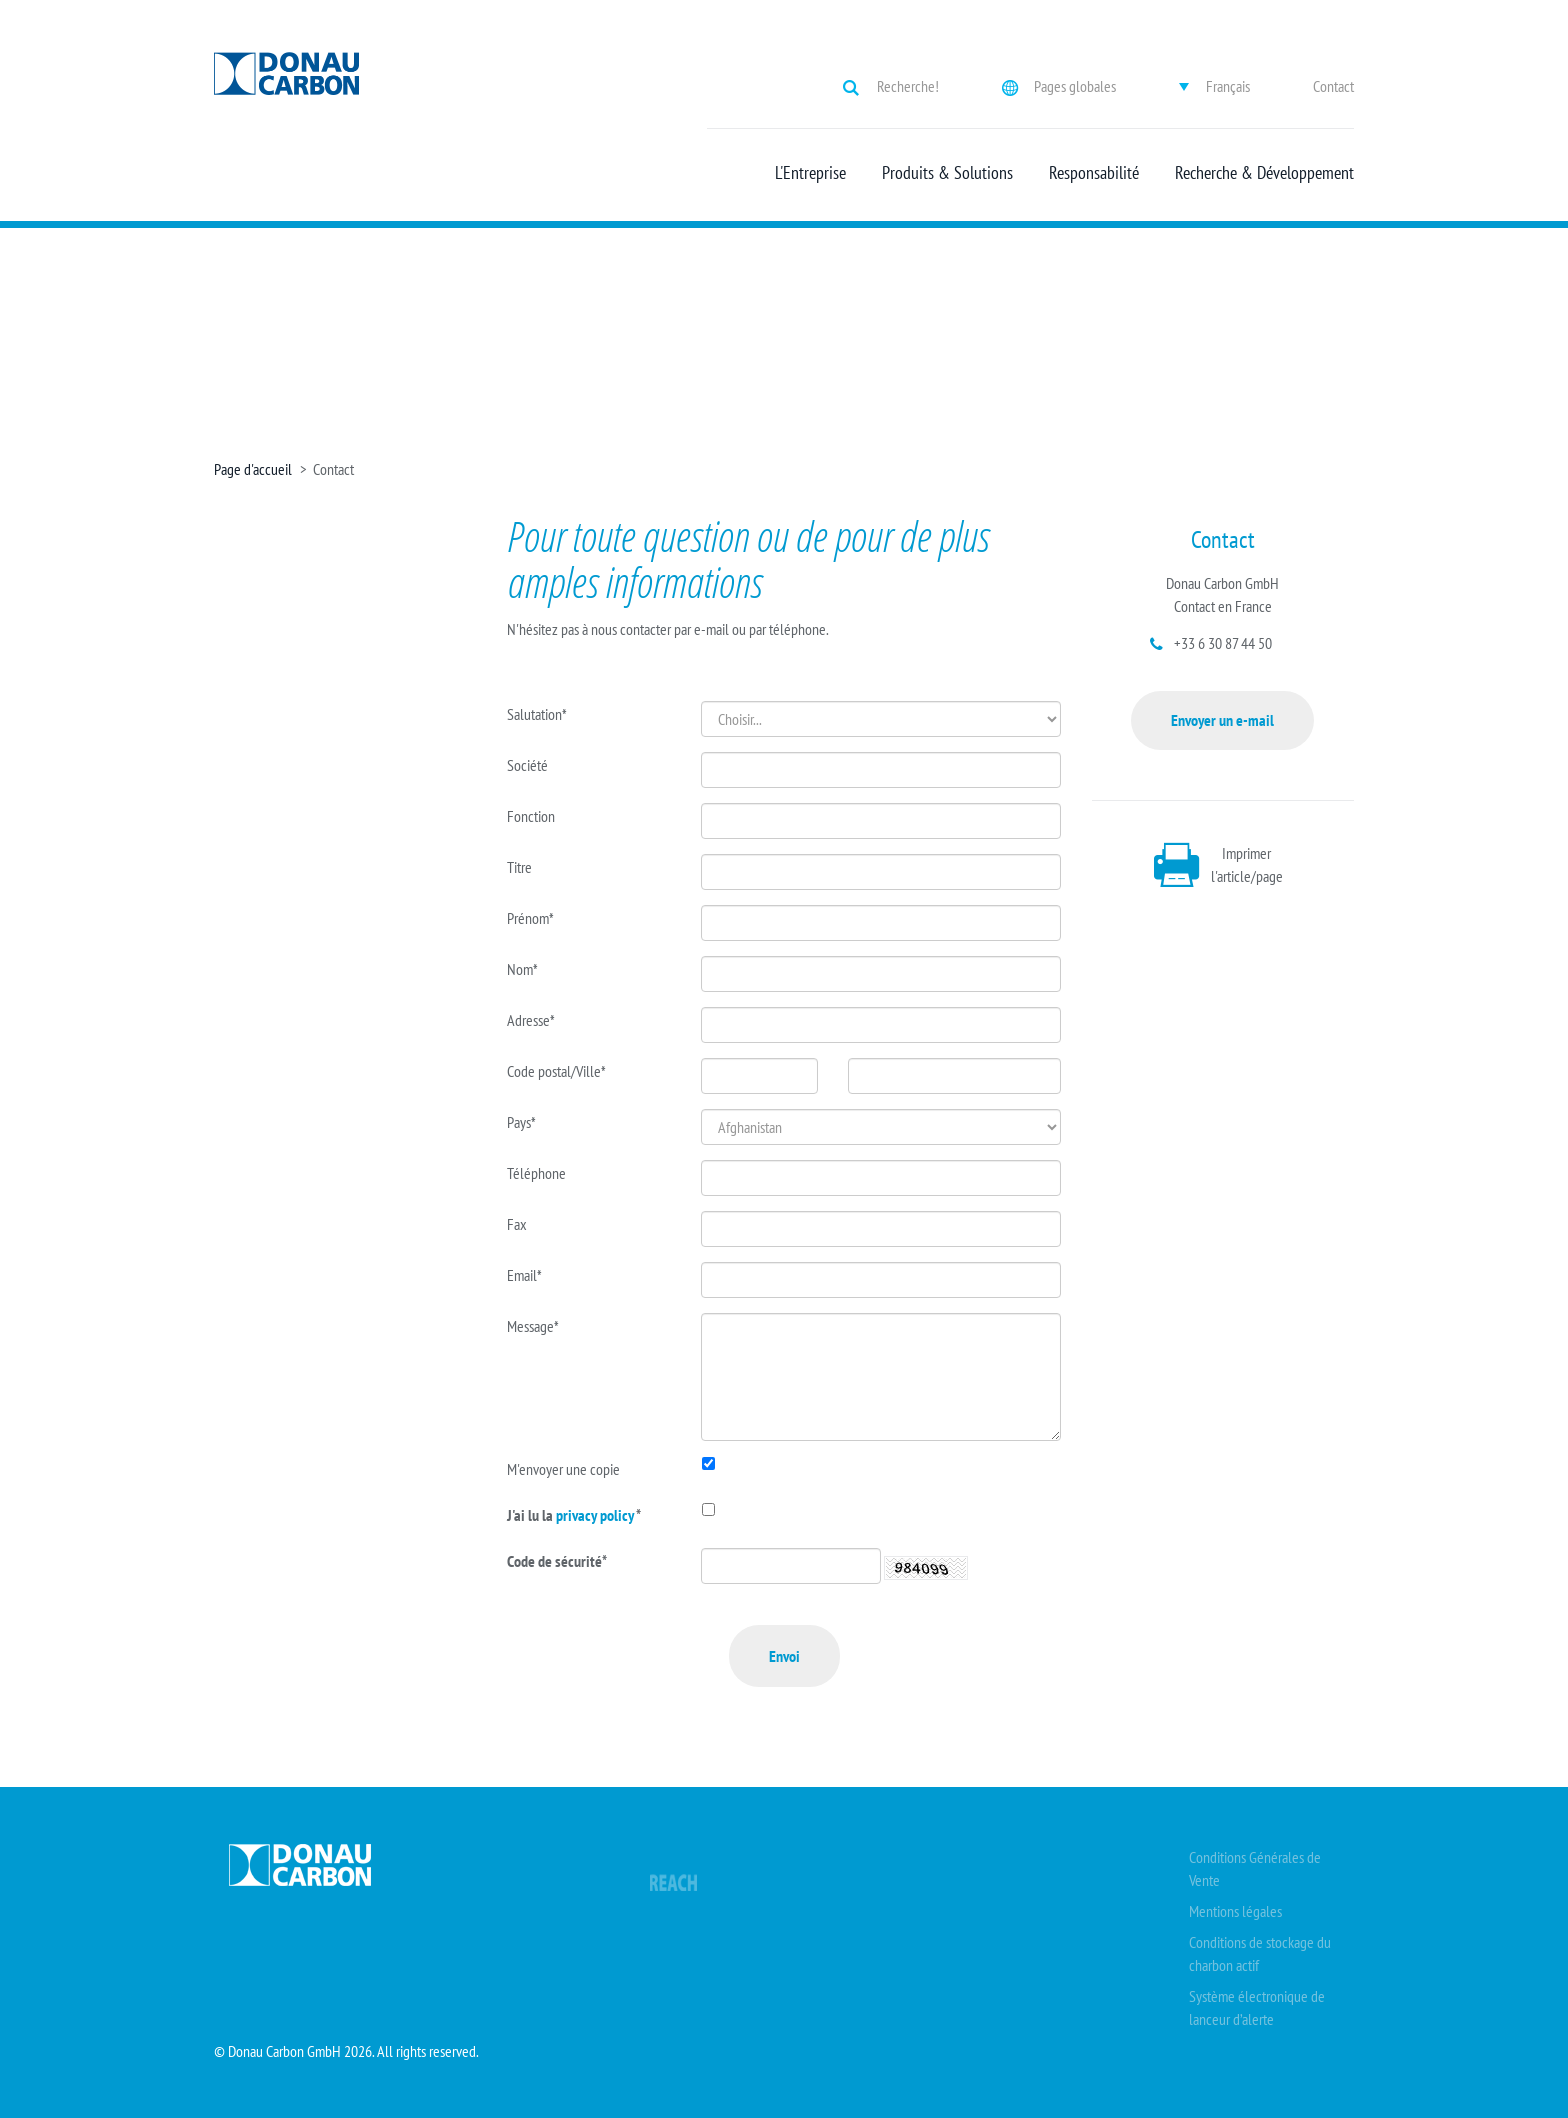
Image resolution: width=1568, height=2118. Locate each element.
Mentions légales (1235, 1911)
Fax (517, 1224)
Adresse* (531, 1020)
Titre (519, 867)
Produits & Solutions (947, 173)
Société (527, 765)
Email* (524, 1275)
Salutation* (537, 714)
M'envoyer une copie (563, 1469)
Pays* (521, 1122)
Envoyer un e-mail (1222, 720)
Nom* (522, 969)
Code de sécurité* (557, 1561)
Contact (1333, 86)
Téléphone (536, 1173)
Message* (533, 1326)
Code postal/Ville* (556, 1071)
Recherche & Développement (1264, 173)
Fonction (531, 816)
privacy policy (596, 1515)
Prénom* (530, 918)
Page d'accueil (253, 469)
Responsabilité (1094, 173)
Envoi (784, 1656)
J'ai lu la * (574, 1515)
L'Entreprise (810, 173)
